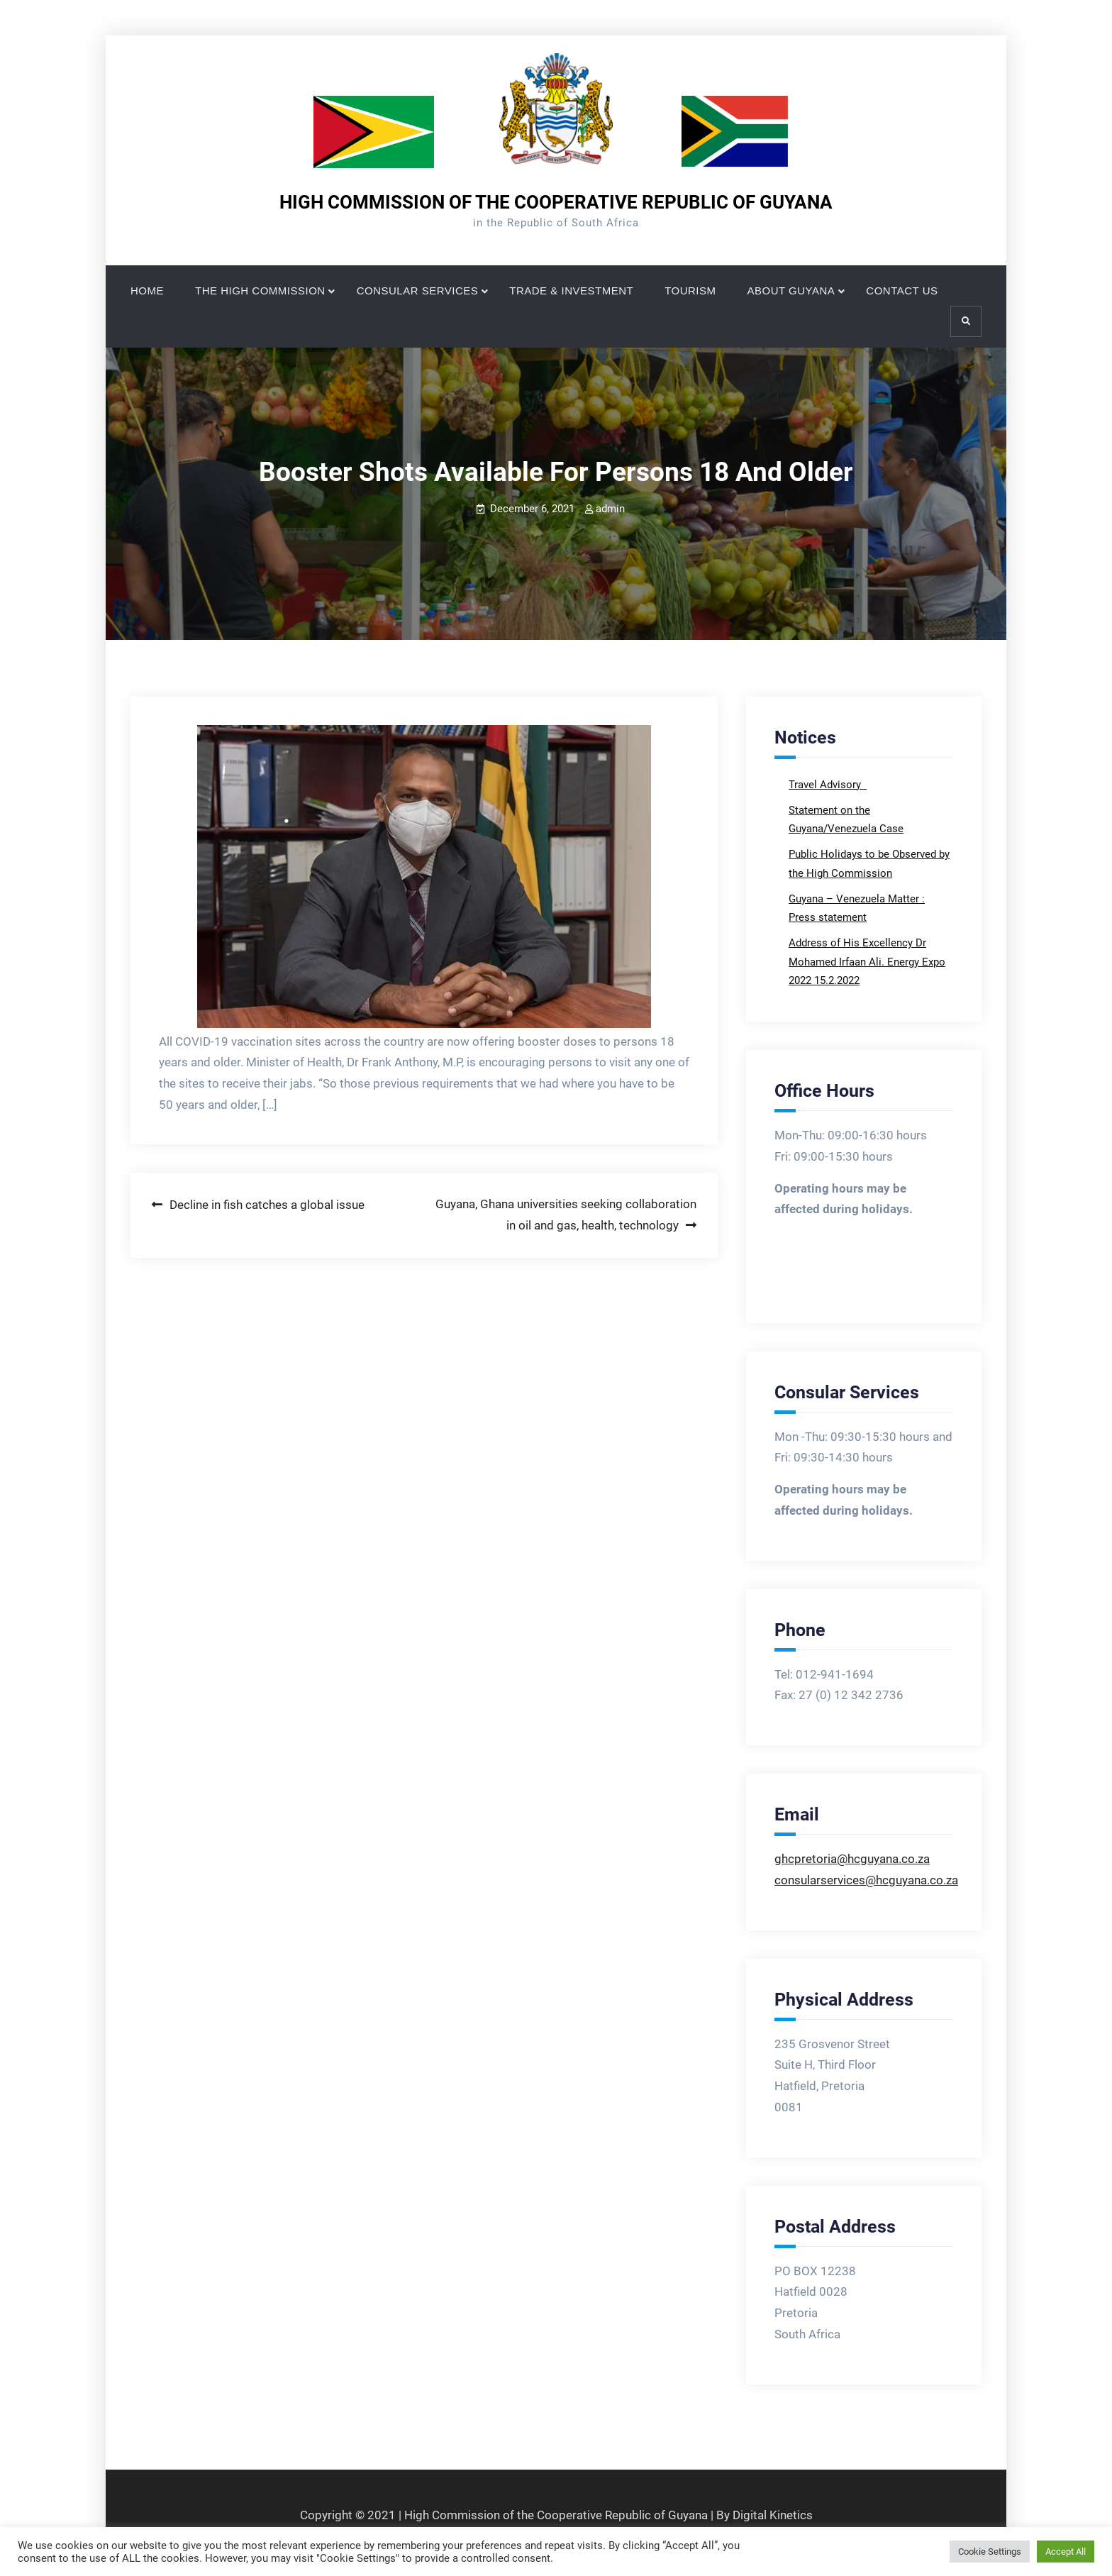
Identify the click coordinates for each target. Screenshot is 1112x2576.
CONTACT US (902, 290)
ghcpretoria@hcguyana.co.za (852, 1859)
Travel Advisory (826, 784)
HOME (147, 290)
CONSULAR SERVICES (418, 290)
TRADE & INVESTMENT (571, 290)
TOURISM (690, 290)
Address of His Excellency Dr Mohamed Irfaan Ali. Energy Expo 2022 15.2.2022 (867, 961)
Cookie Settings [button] (989, 2551)
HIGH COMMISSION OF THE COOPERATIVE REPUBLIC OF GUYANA (556, 202)
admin (610, 508)
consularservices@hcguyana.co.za (866, 1880)
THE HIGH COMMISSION (260, 290)
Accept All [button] (1065, 2551)
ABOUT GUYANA (791, 290)
